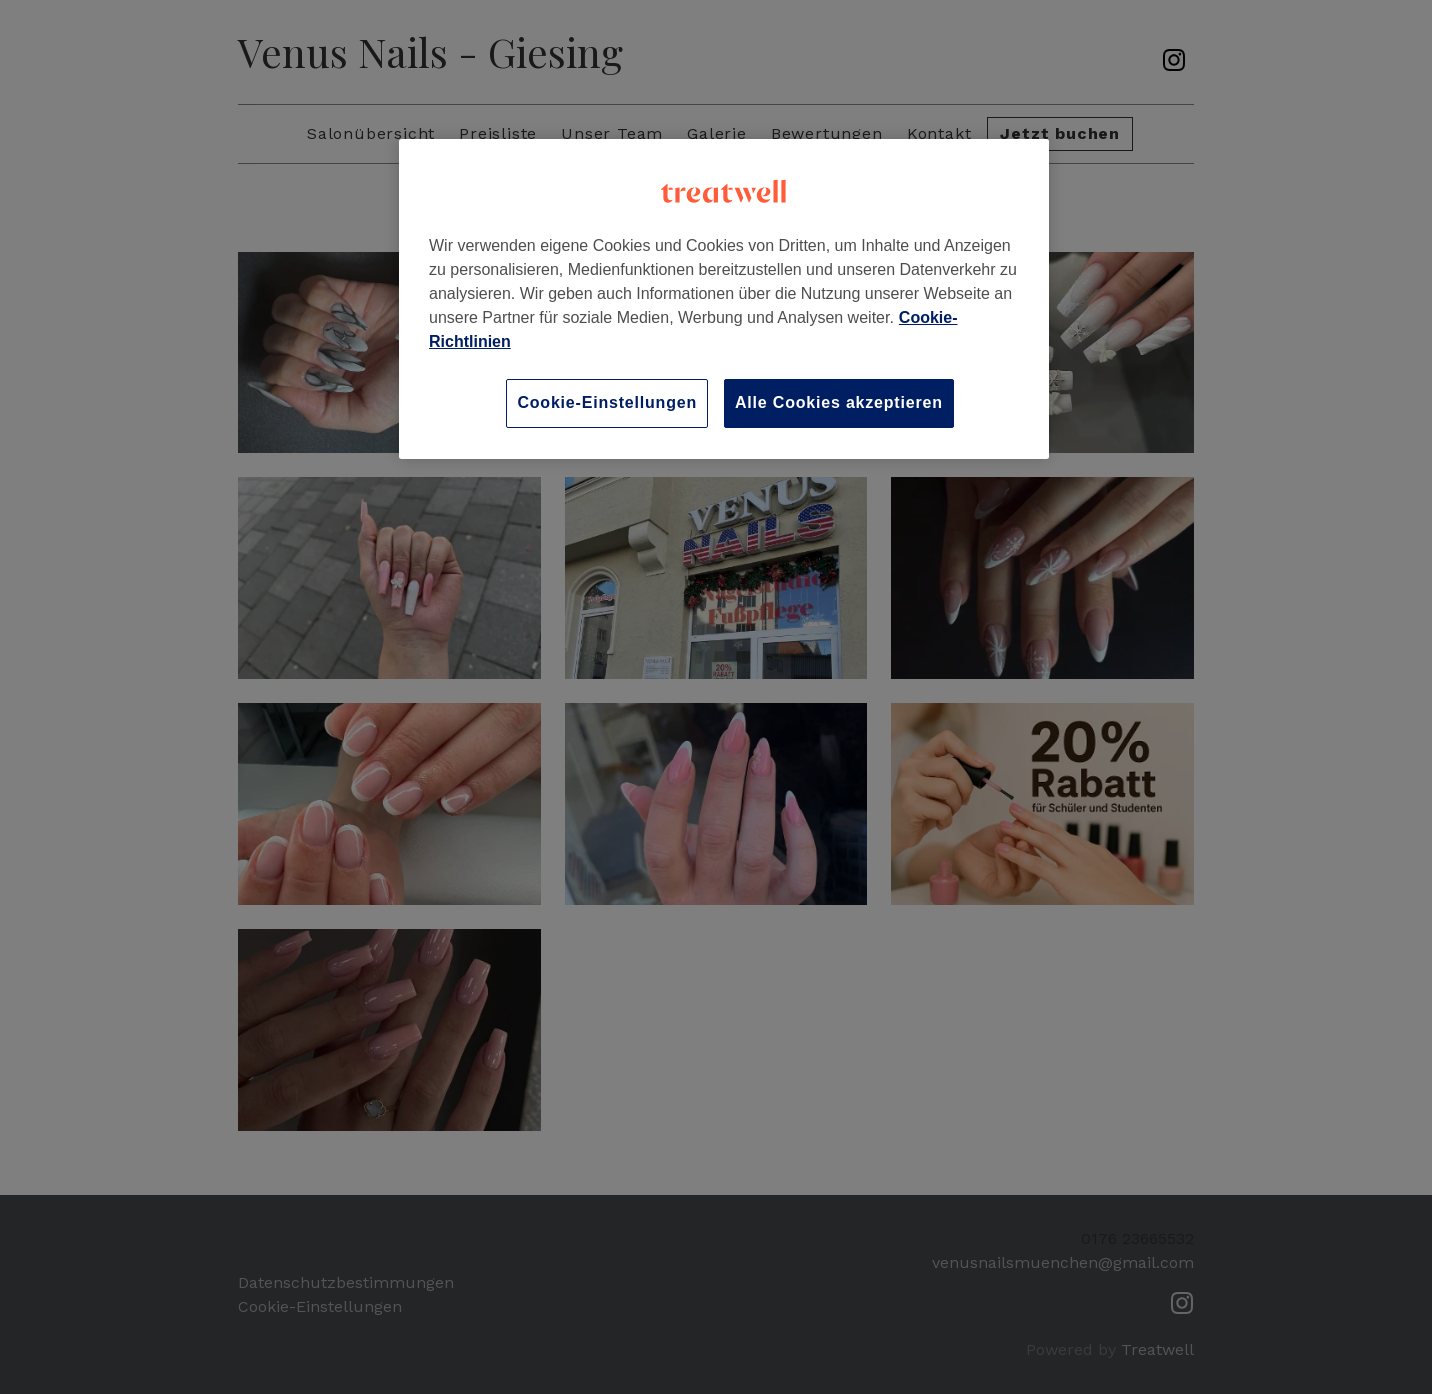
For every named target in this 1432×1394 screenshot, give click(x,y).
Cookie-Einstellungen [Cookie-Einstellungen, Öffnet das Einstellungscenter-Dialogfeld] (607, 402)
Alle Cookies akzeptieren (839, 402)
